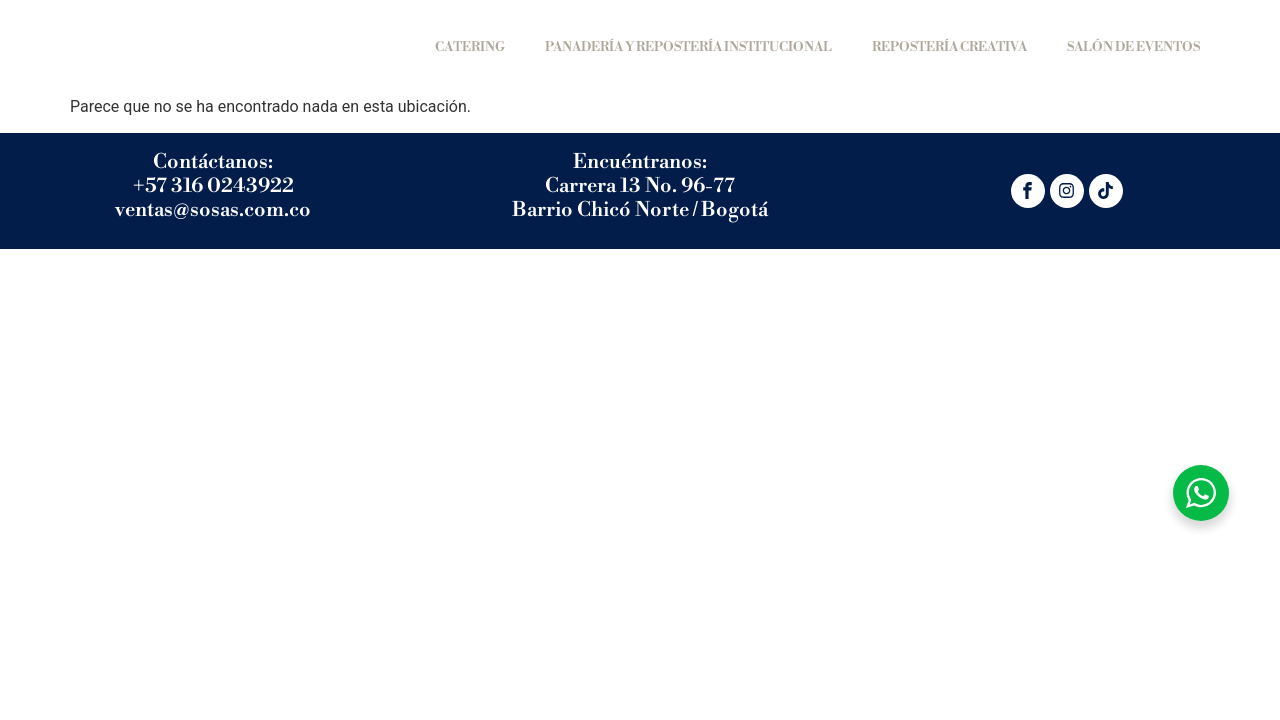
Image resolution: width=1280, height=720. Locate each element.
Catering (470, 47)
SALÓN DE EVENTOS (1133, 47)
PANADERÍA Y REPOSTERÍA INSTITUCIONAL (688, 47)
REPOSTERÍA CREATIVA (949, 47)
